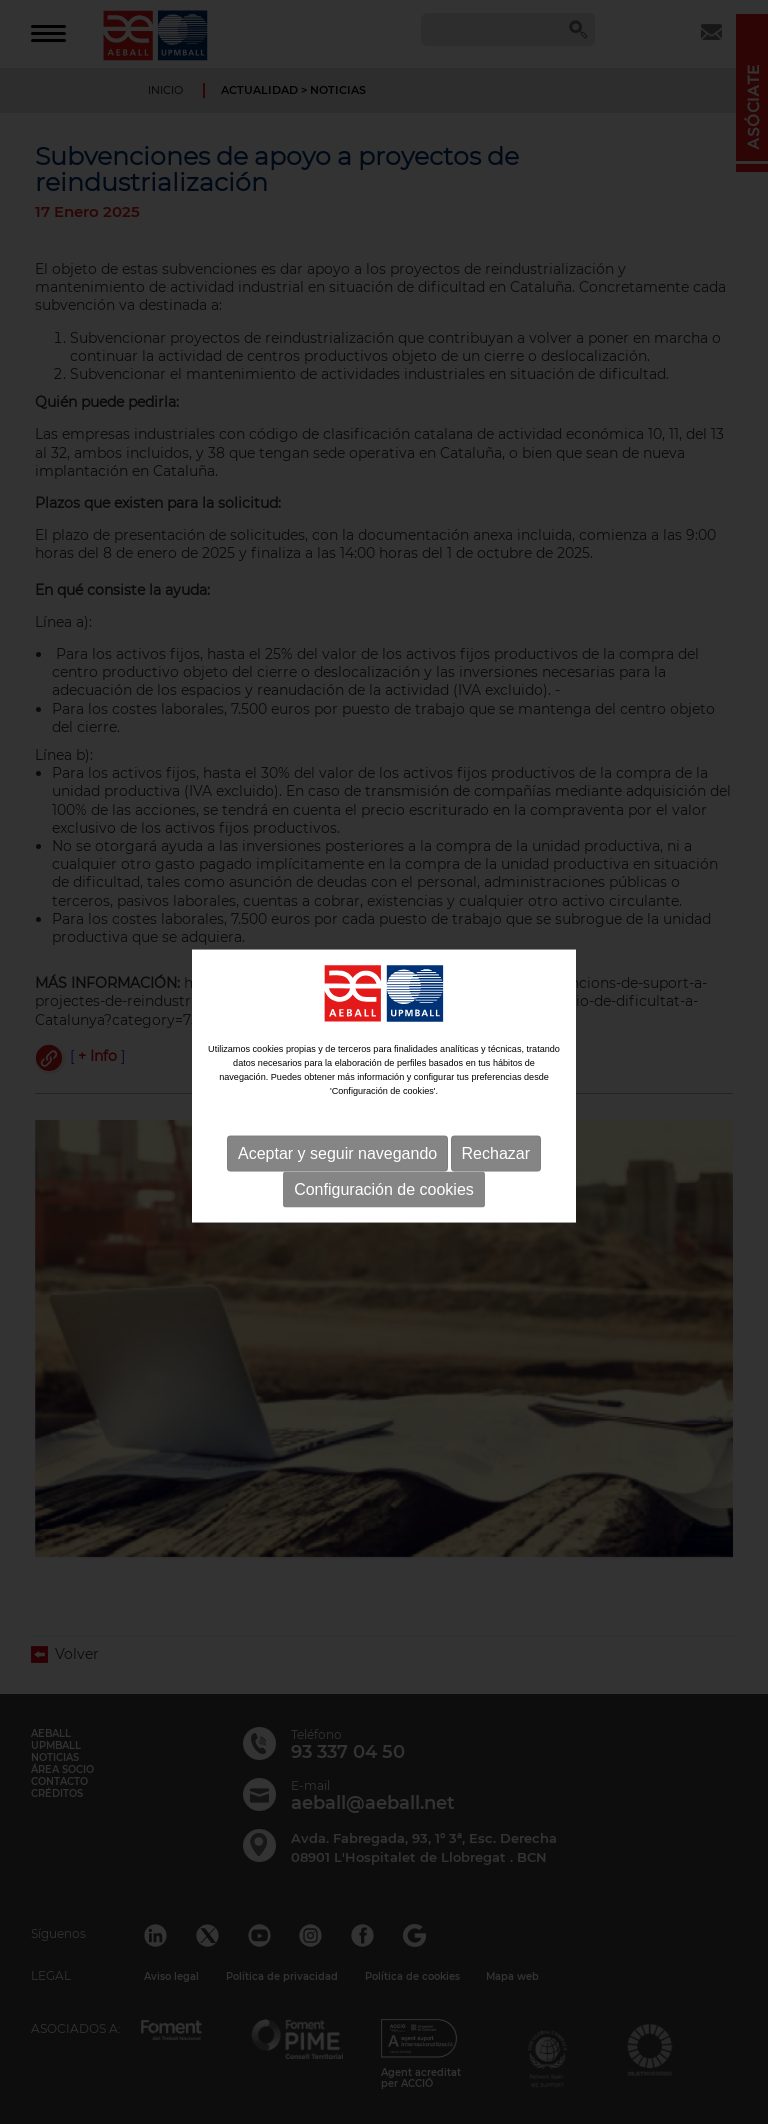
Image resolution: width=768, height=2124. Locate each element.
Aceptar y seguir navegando (337, 1164)
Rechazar (496, 1164)
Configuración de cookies (384, 1200)
